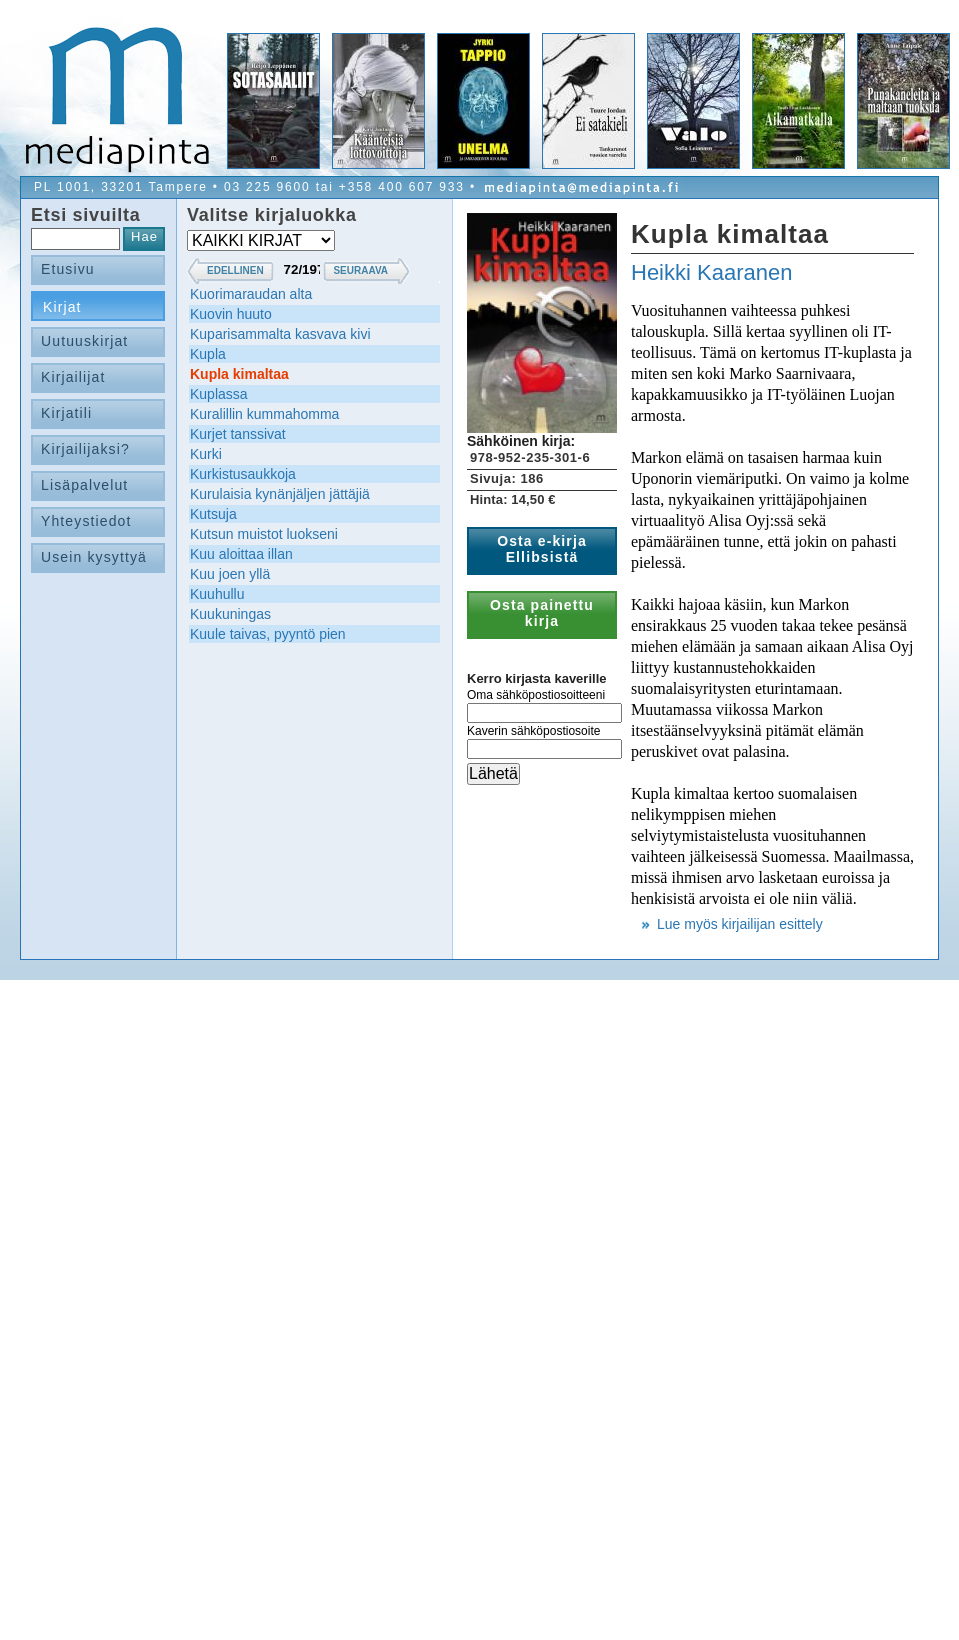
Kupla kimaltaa (239, 374)
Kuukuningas (230, 614)
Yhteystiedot (86, 521)
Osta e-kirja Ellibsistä (542, 549)
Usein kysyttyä (94, 557)
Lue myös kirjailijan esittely (740, 924)
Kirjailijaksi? (85, 449)
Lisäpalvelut (84, 485)
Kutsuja (213, 514)
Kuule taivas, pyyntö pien (268, 634)
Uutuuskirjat (84, 341)
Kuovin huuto (231, 314)
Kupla (208, 354)
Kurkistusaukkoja (243, 474)
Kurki (206, 454)
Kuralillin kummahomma (264, 414)
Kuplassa (219, 394)
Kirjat (62, 307)
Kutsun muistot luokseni (264, 534)
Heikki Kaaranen (711, 272)
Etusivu (68, 269)
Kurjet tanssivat (238, 434)
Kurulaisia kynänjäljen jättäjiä (280, 494)
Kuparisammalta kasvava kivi (280, 334)
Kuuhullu (217, 594)
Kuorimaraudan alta (251, 294)
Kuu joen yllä (230, 574)
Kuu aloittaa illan (241, 554)
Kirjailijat (73, 377)
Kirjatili (66, 413)
